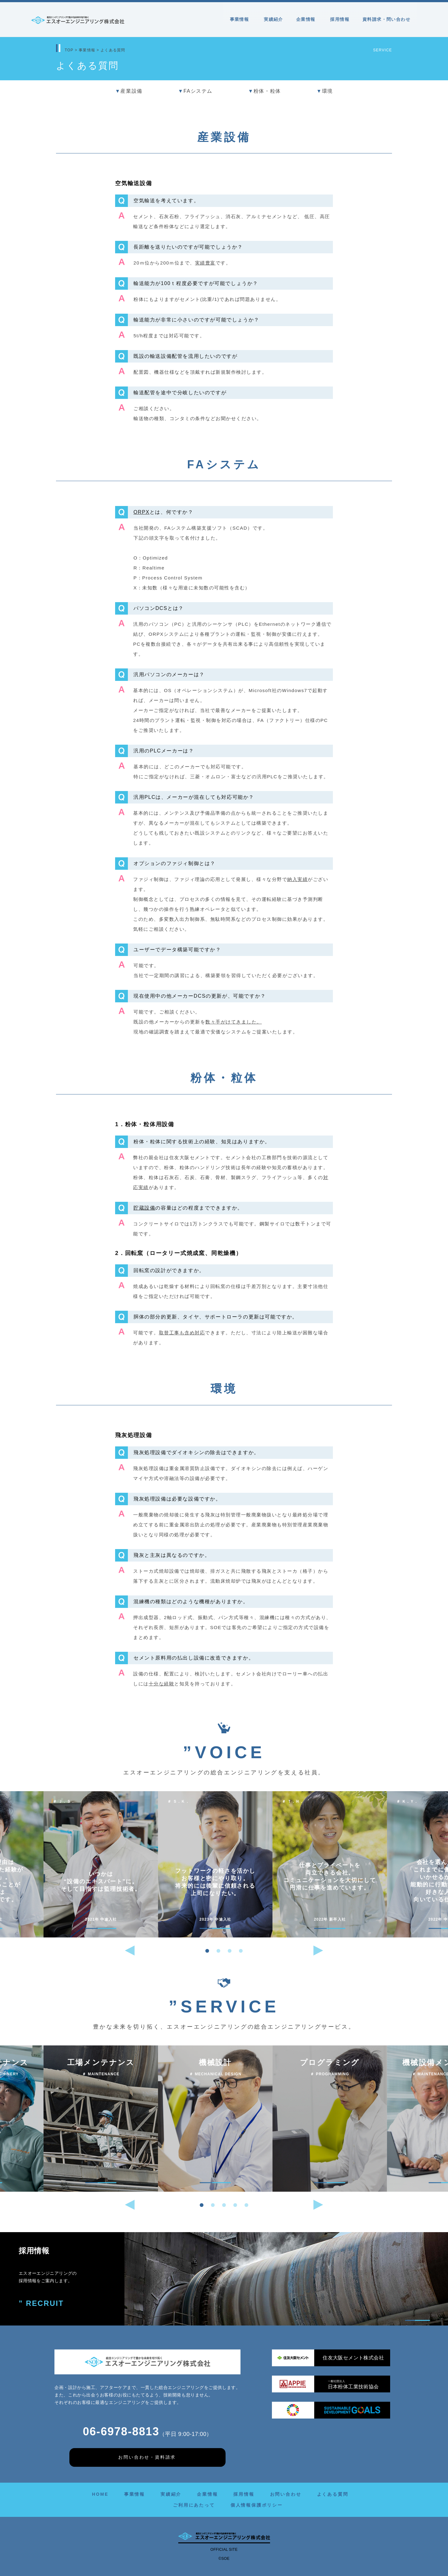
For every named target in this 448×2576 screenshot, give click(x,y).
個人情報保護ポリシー (257, 2505)
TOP (69, 50)
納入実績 (297, 879)
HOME (100, 2494)
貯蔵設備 (144, 1208)
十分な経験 (162, 1683)
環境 (324, 91)
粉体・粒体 (264, 91)
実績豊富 (205, 262)
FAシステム (195, 91)
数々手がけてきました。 (233, 1021)
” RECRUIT (41, 2303)
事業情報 (240, 19)
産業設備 (128, 91)
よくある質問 (332, 2494)
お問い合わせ (285, 2494)
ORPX (141, 512)
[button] (207, 1951)
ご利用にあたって (194, 2505)
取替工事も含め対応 (182, 1332)
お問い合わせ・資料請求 (147, 2457)
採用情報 (339, 19)
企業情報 (306, 19)
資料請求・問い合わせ (386, 19)
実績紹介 (273, 19)
